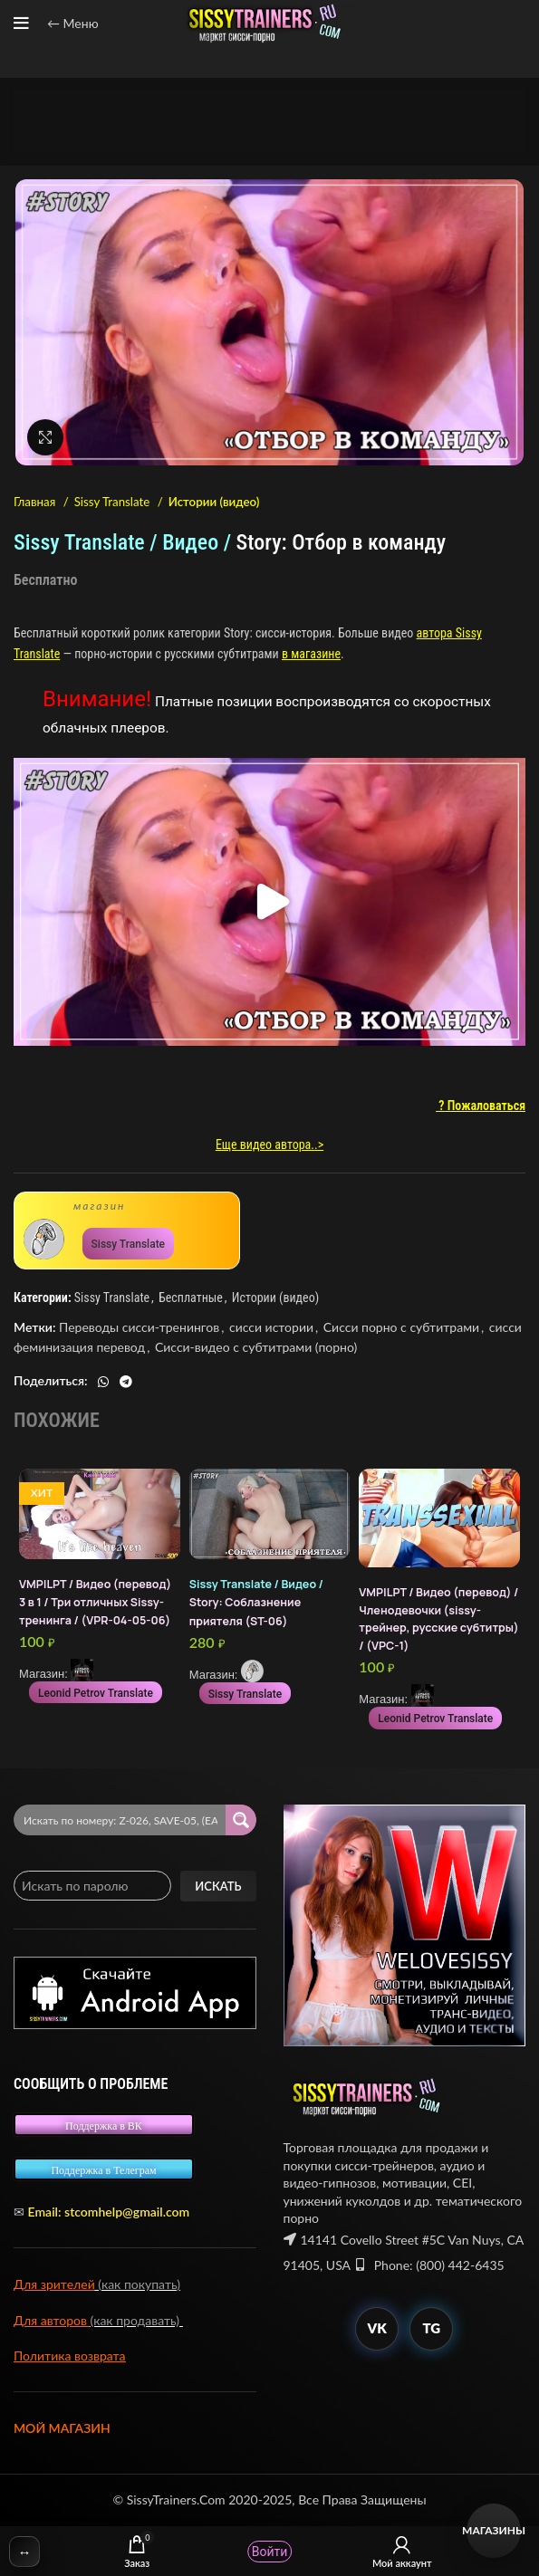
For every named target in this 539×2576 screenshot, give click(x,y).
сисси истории (271, 1327)
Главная (36, 501)
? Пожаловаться (480, 1105)
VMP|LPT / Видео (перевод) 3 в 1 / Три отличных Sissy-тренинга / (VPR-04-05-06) (95, 1601)
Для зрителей (54, 2284)
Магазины (494, 2530)
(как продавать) (137, 2320)
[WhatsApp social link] (103, 1381)
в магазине (311, 653)
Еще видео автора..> (269, 1144)
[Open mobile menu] (21, 23)
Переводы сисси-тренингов (139, 1327)
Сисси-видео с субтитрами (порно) (256, 1347)
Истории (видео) (214, 501)
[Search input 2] (120, 1820)
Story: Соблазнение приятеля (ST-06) (256, 1602)
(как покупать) (137, 2284)
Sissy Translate (113, 501)
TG (431, 2328)
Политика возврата (70, 2355)
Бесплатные (191, 1297)
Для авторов (52, 2320)
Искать (218, 1886)
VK (377, 2328)
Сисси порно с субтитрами (401, 1327)
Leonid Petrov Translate (95, 1693)
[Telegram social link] (126, 1381)
